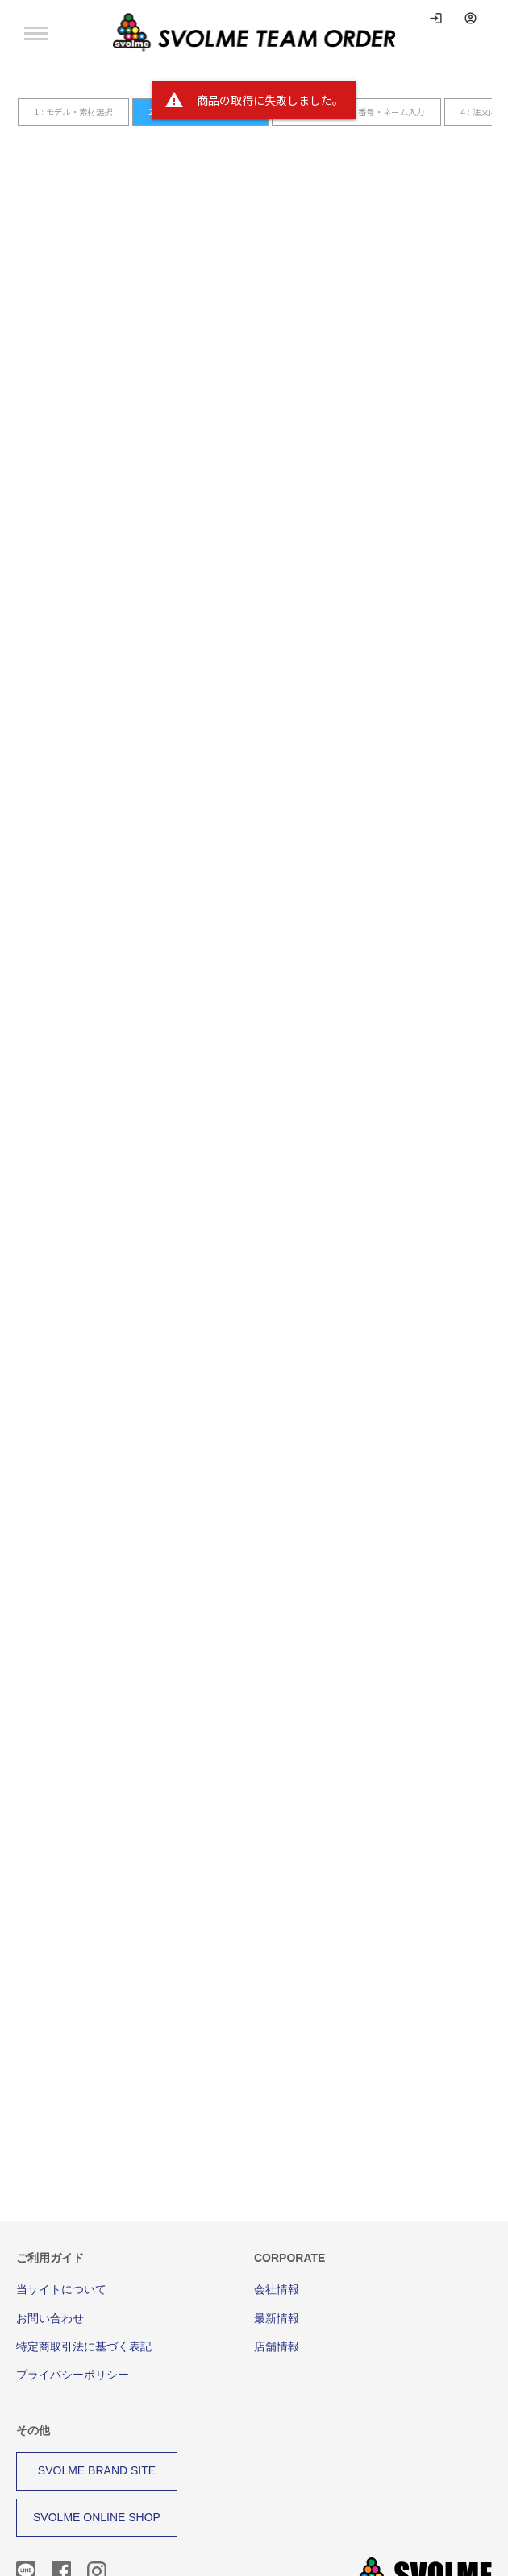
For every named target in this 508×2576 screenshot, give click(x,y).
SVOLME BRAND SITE (97, 2393)
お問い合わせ (50, 2240)
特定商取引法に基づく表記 (84, 2269)
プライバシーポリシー (72, 2297)
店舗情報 (276, 2269)
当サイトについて (61, 2211)
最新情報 (276, 2240)
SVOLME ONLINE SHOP (96, 2439)
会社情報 (276, 2211)
